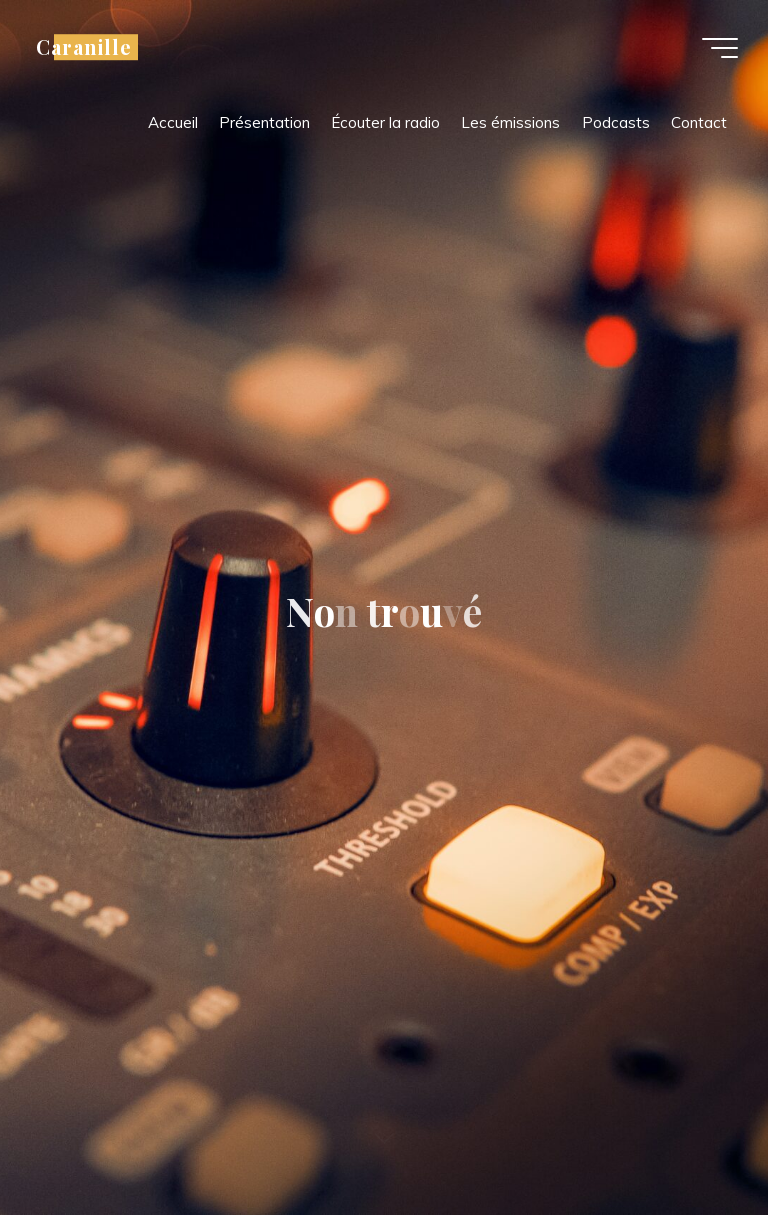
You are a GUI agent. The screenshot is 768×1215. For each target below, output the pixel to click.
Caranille (84, 47)
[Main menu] (720, 48)
